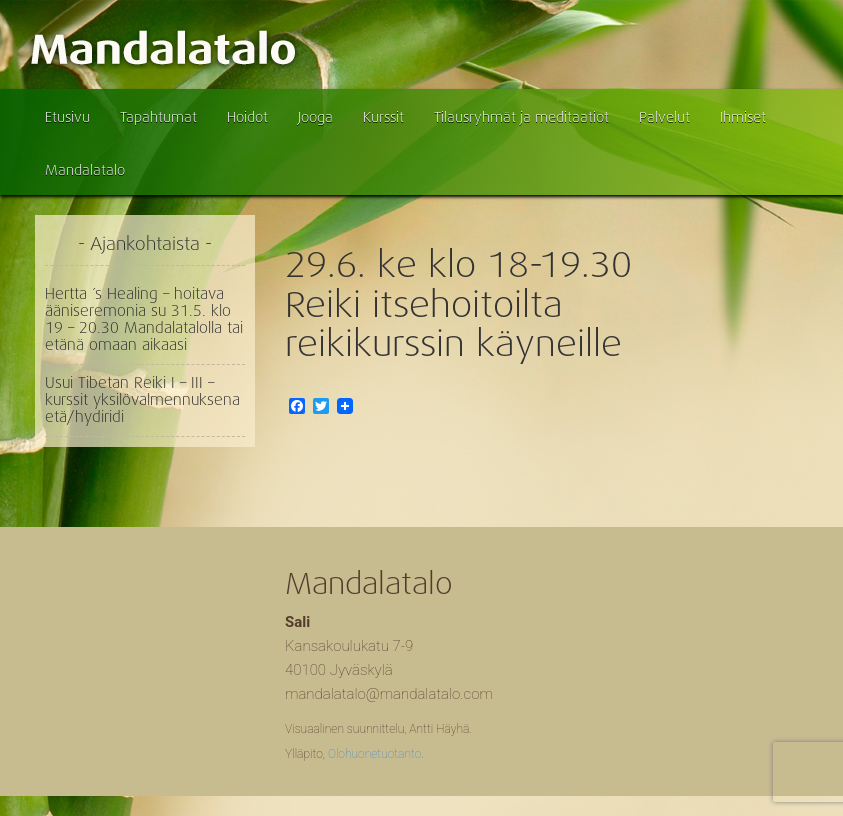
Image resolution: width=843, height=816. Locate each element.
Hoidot (247, 117)
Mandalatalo (85, 170)
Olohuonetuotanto (374, 754)
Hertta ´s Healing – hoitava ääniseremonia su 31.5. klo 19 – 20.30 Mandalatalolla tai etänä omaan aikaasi (144, 319)
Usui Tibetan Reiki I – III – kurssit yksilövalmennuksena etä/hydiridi (142, 400)
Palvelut (664, 117)
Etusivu (67, 117)
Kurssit (383, 117)
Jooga (315, 117)
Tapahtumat (158, 117)
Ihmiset (743, 117)
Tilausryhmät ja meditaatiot (521, 117)
